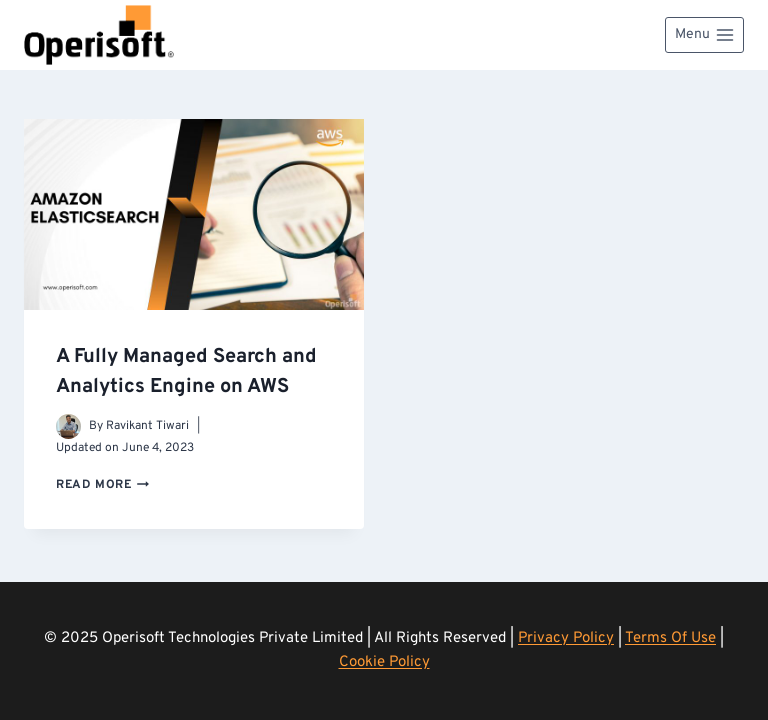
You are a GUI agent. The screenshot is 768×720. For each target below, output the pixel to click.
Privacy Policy (566, 638)
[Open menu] (704, 35)
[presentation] (194, 214)
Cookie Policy (384, 662)
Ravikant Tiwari (147, 426)
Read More (102, 485)
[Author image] (68, 426)
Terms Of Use (670, 638)
